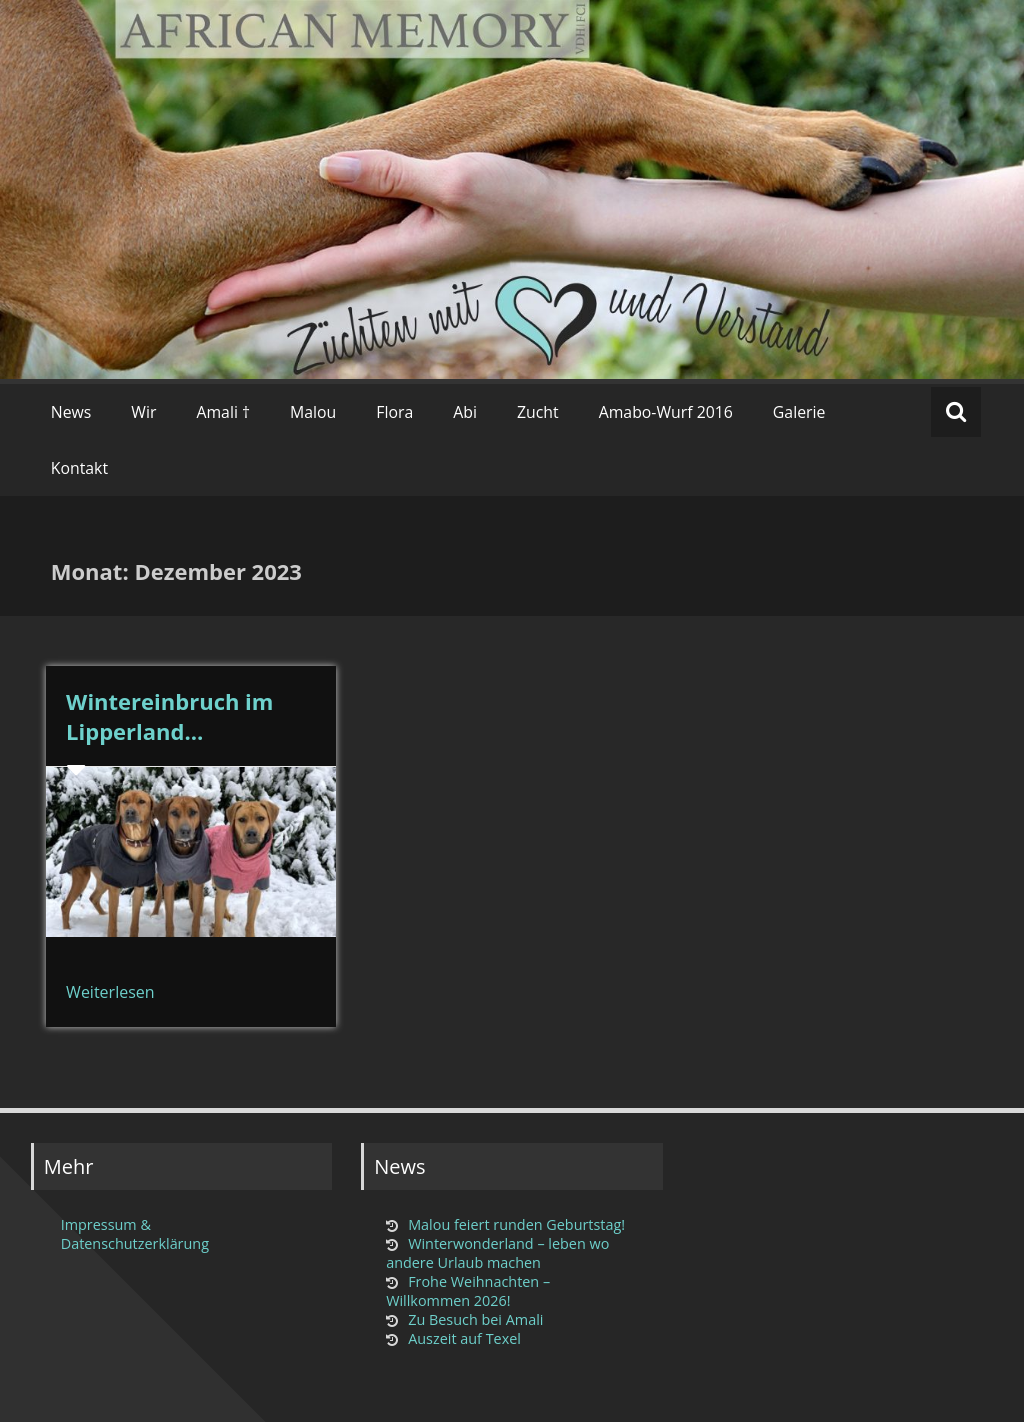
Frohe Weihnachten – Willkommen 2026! (468, 1291)
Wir (143, 412)
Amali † (223, 412)
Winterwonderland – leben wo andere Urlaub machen (497, 1253)
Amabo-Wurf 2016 (666, 412)
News (71, 412)
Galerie (799, 412)
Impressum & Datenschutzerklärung (135, 1234)
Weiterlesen (110, 992)
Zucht (538, 412)
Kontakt (79, 468)
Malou (313, 412)
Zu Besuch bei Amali (475, 1319)
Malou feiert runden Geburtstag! (516, 1224)
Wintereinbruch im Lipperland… (169, 716)
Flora (394, 412)
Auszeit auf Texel (464, 1338)
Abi (465, 412)
